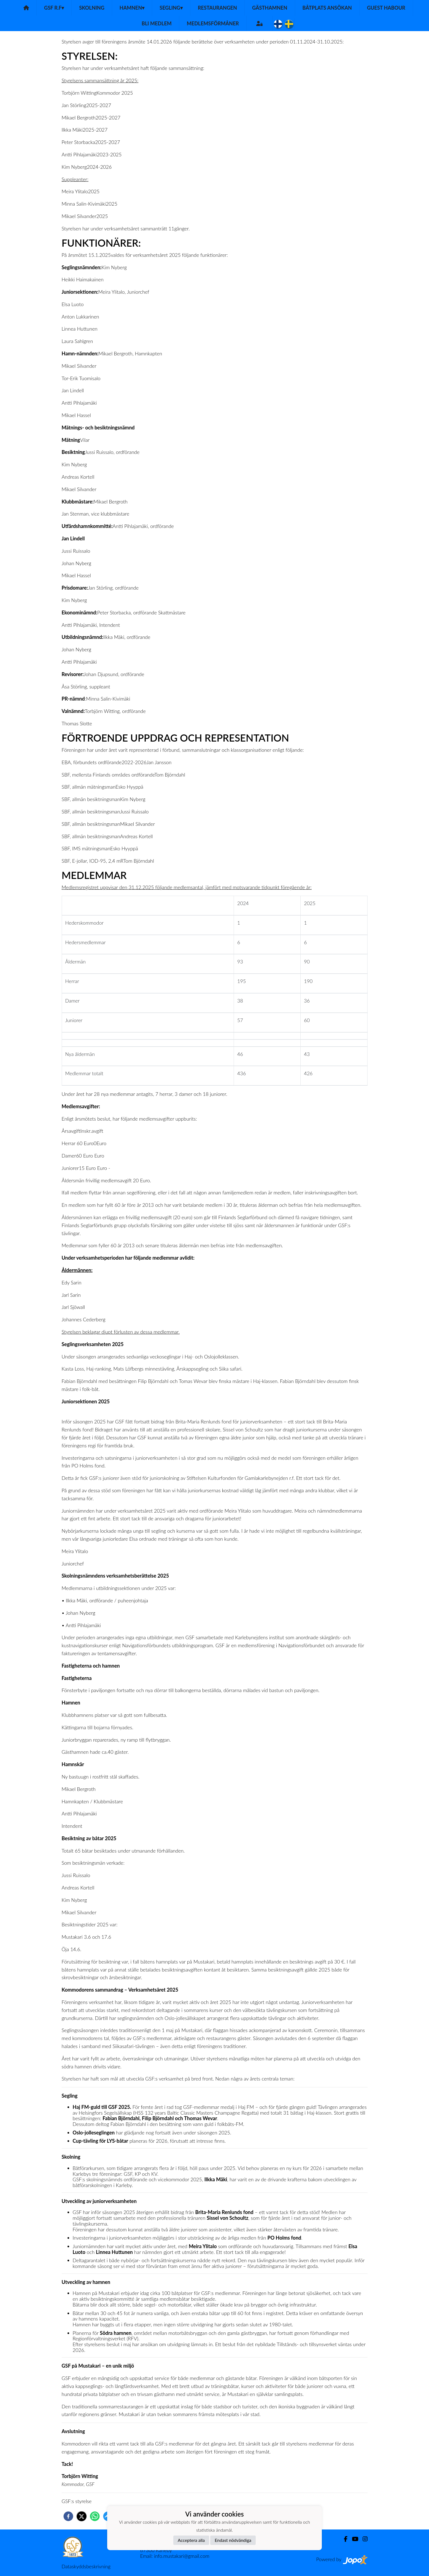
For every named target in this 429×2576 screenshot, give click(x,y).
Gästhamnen (269, 8)
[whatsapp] (95, 2516)
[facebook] (68, 2516)
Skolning (91, 8)
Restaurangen (217, 8)
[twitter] (82, 2516)
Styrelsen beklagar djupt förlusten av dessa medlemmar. (121, 1332)
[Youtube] (352, 2539)
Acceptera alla (191, 2540)
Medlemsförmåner (213, 23)
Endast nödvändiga (233, 2540)
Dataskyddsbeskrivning (86, 2566)
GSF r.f (54, 8)
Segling (171, 8)
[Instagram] (363, 2539)
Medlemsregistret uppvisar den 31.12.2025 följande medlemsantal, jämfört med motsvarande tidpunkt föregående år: (187, 887)
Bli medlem (157, 23)
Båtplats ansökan (327, 8)
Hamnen (132, 8)
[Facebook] (343, 2539)
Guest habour (386, 8)
